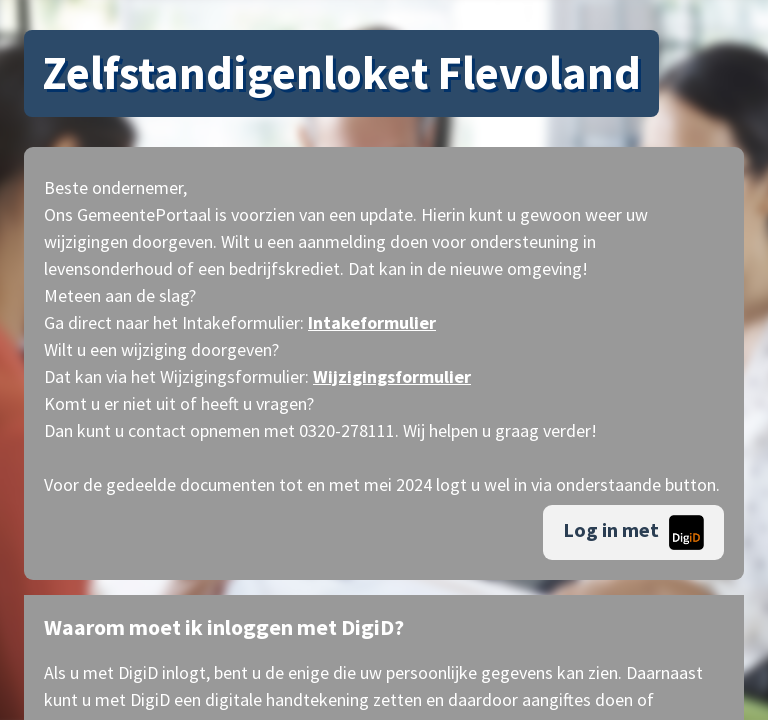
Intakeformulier (372, 322)
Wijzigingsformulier (392, 376)
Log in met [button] (633, 532)
